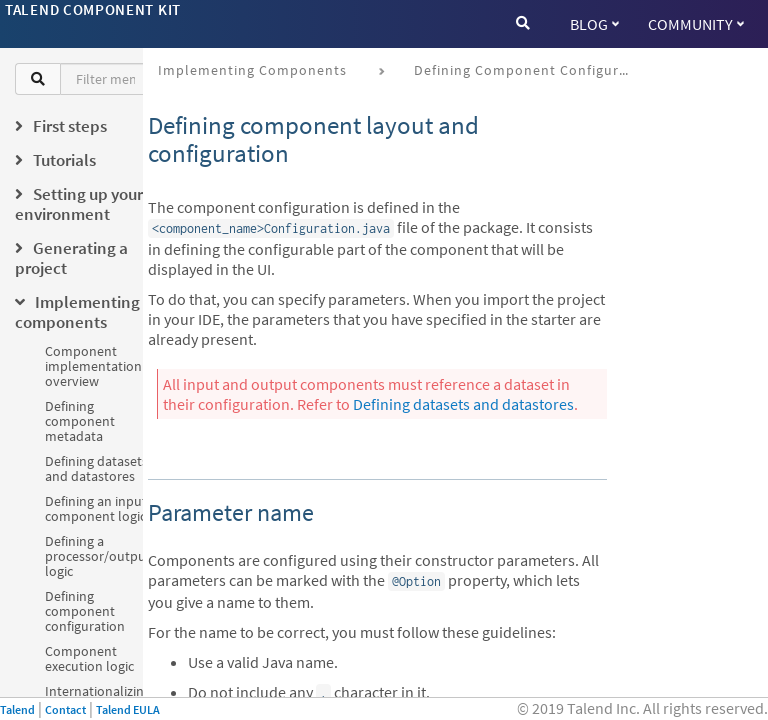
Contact (65, 709)
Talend (17, 709)
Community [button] (696, 24)
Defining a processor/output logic (98, 556)
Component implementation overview (93, 366)
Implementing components (252, 70)
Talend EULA (128, 709)
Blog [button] (594, 24)
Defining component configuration (85, 611)
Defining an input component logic (96, 508)
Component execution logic (89, 658)
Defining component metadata (80, 421)
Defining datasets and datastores (96, 468)
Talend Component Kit (93, 9)
